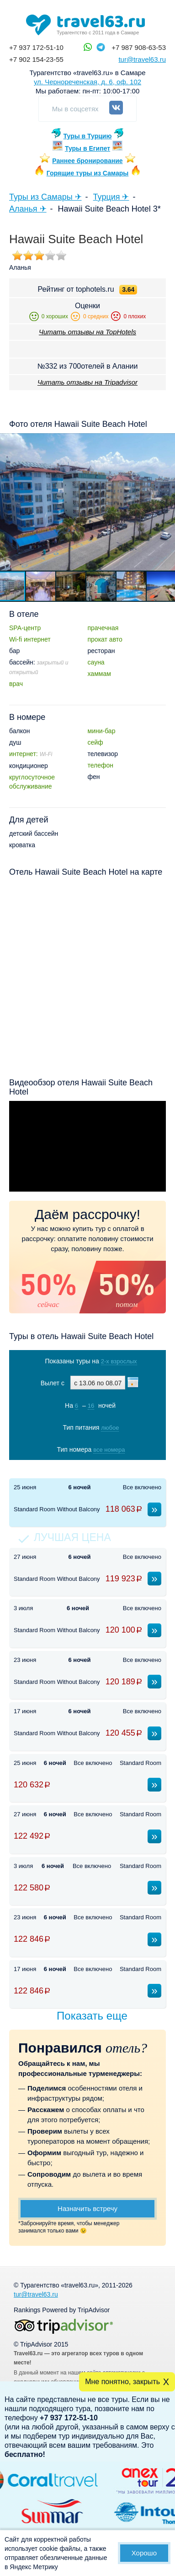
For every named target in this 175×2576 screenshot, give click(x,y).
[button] (41, 586)
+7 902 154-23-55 (36, 59)
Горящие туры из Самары (88, 173)
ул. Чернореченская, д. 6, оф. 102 (87, 82)
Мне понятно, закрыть (122, 2381)
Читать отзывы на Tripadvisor (87, 382)
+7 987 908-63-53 (138, 47)
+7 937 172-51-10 (36, 47)
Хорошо (144, 2553)
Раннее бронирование (87, 160)
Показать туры (88, 1468)
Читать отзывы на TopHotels (87, 332)
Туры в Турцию (88, 136)
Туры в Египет (87, 148)
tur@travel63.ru (142, 59)
